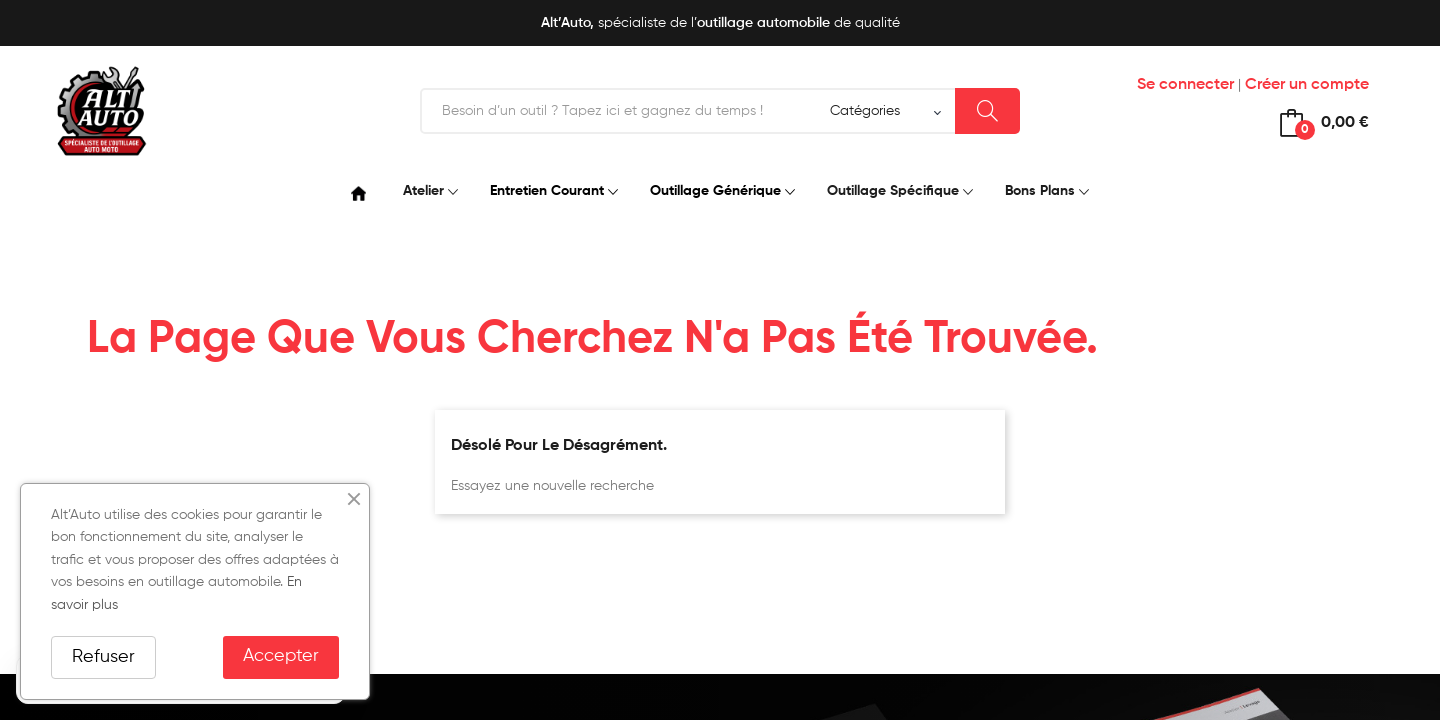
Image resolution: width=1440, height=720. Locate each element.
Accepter (281, 656)
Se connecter (1185, 85)
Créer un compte (1307, 85)
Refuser (103, 657)
